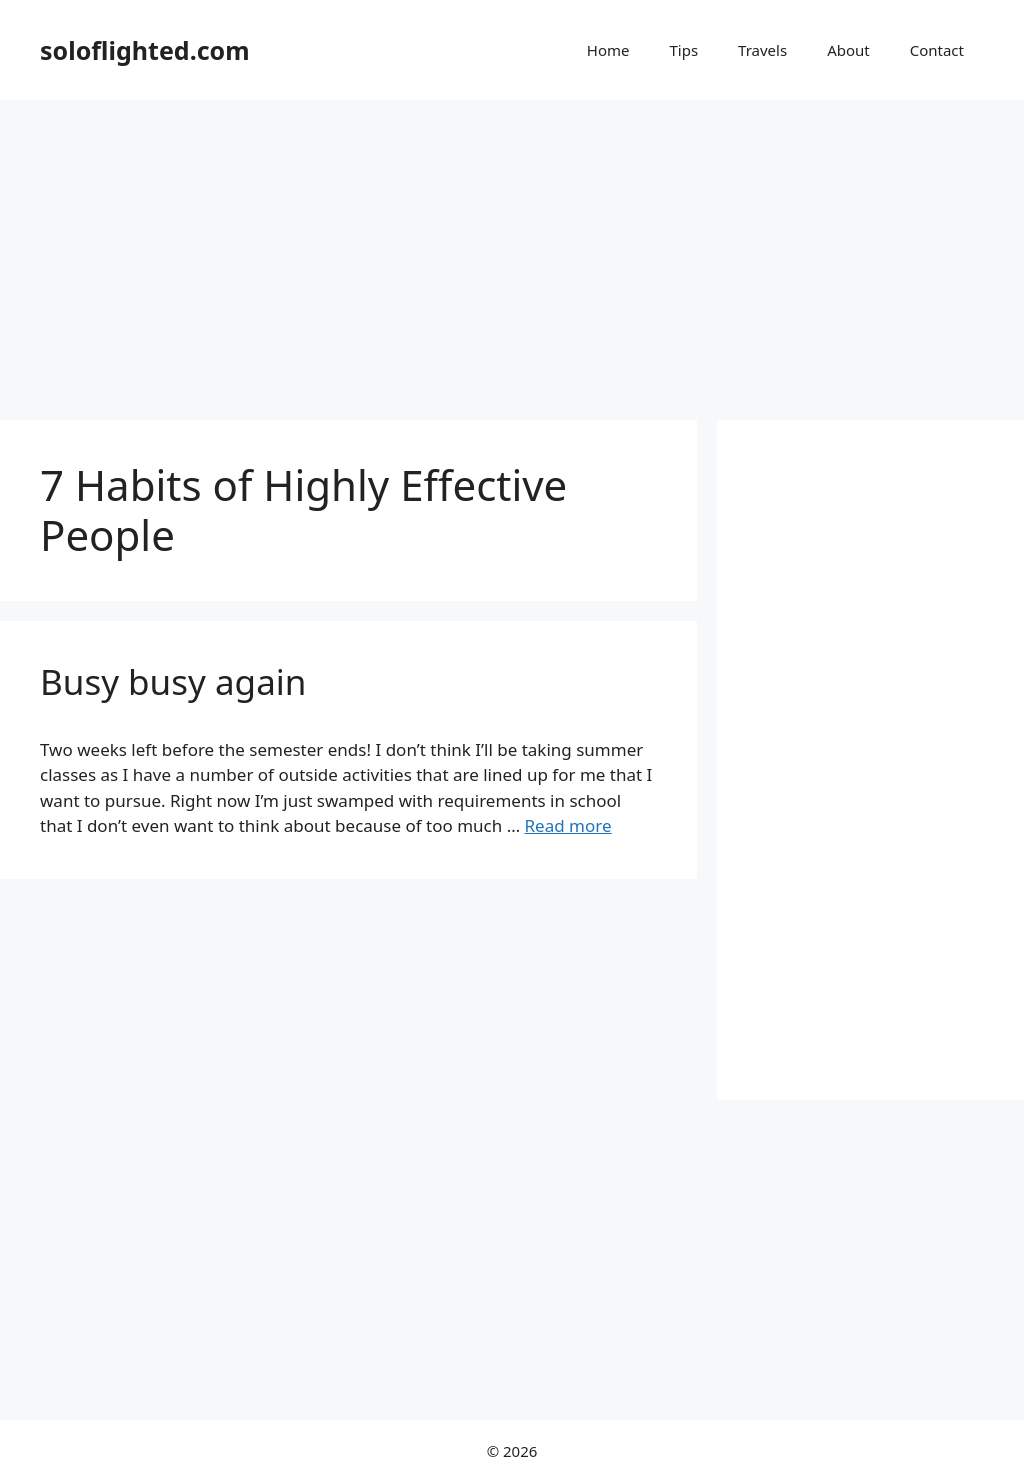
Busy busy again (173, 681)
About (848, 50)
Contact (937, 50)
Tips (683, 50)
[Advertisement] (512, 250)
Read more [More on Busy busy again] (568, 825)
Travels (762, 50)
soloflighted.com (145, 50)
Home (608, 50)
